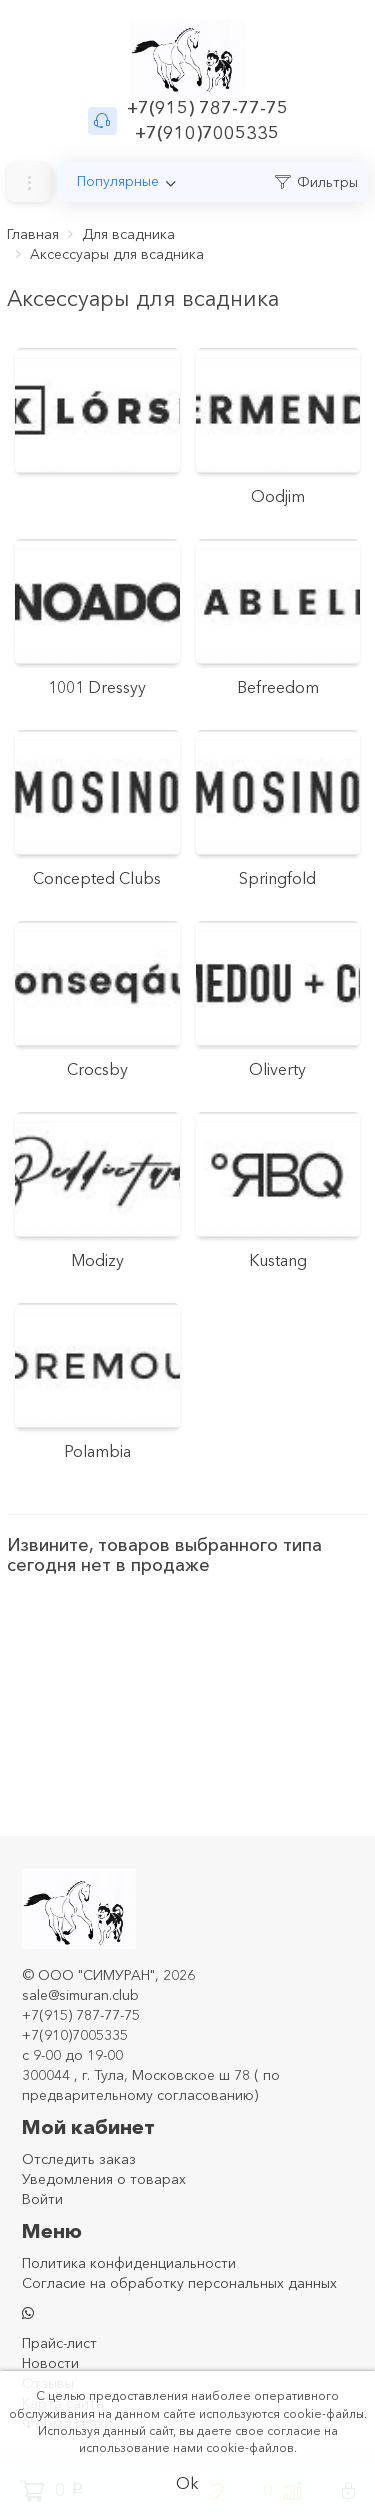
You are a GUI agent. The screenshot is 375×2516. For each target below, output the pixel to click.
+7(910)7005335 (207, 133)
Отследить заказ (79, 2159)
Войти (42, 2199)
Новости (50, 2363)
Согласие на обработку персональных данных (179, 2283)
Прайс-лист (59, 2343)
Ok (187, 2483)
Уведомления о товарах (104, 2179)
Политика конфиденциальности (129, 2263)
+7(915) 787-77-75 (207, 108)
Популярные (118, 181)
